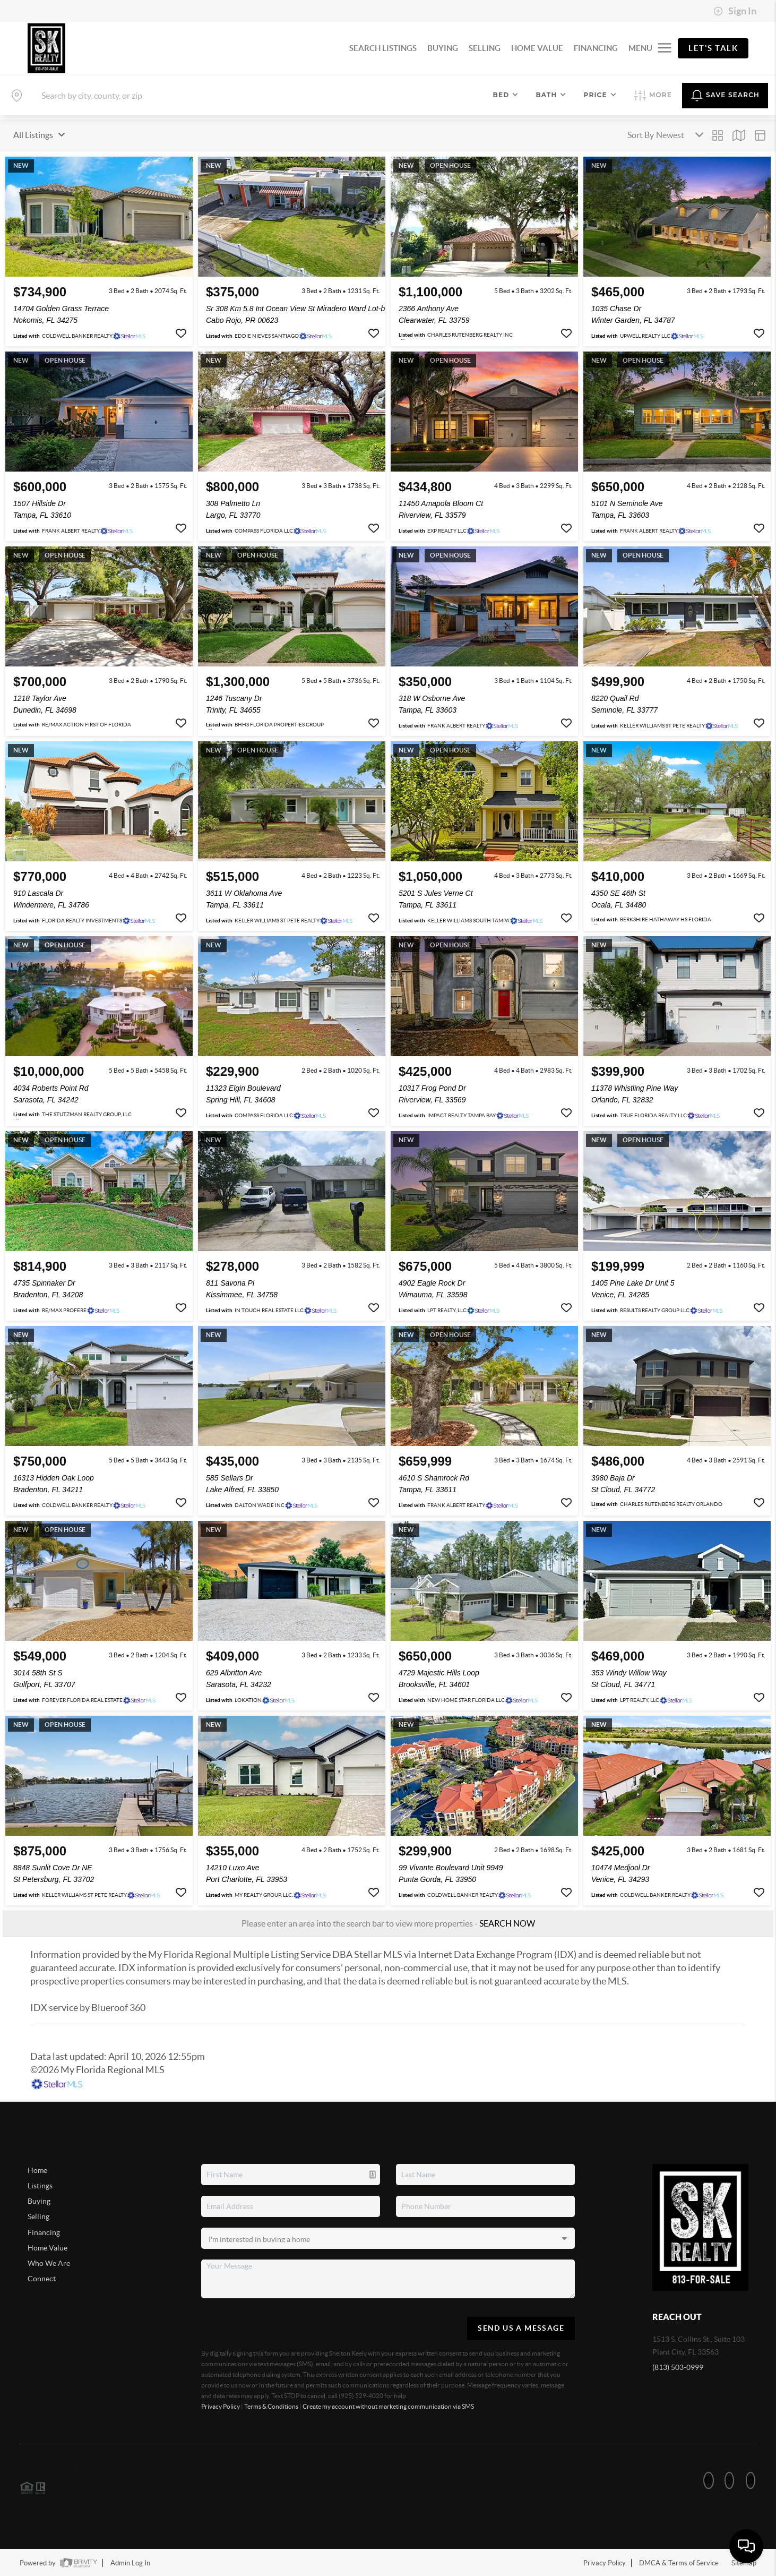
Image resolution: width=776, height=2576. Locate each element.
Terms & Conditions (271, 2406)
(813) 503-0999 (677, 2367)
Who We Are (49, 2263)
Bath (551, 95)
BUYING (442, 48)
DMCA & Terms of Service (679, 2563)
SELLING (485, 48)
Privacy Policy (220, 2406)
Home (37, 2170)
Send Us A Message (521, 2328)
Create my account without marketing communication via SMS (388, 2406)
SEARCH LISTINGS (383, 48)
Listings (40, 2185)
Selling (38, 2216)
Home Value (47, 2248)
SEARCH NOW (507, 1923)
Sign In (734, 11)
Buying (39, 2201)
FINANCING (596, 48)
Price (600, 95)
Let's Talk (713, 48)
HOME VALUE (537, 48)
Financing (44, 2232)
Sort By (640, 135)
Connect (42, 2278)
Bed (506, 95)
